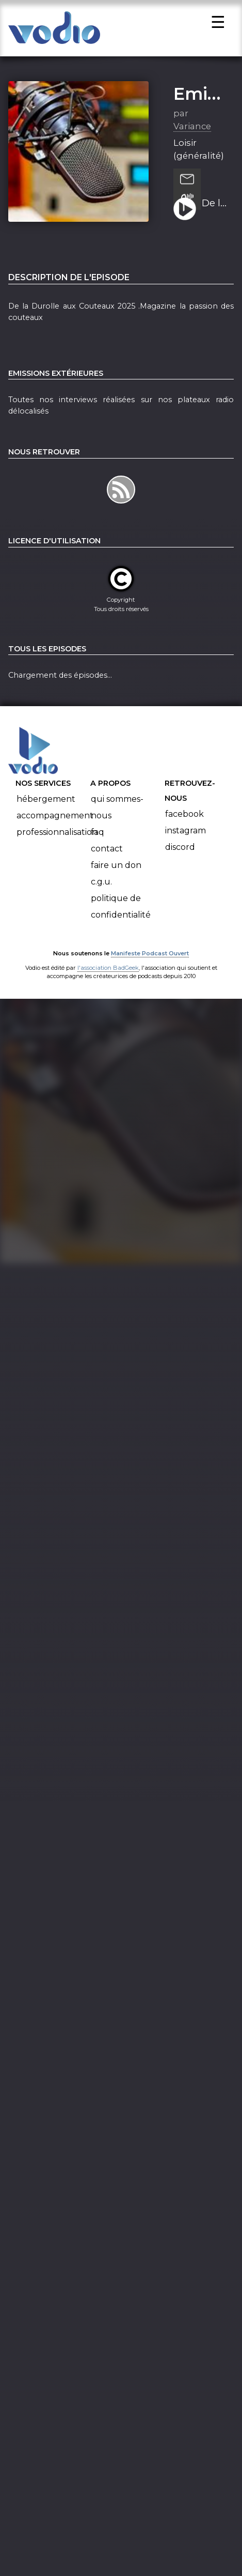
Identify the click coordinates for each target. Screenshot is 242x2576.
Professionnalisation (57, 844)
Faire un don (116, 877)
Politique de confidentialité (121, 919)
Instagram (185, 843)
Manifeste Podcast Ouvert (150, 965)
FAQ (97, 844)
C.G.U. (101, 894)
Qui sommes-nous (117, 819)
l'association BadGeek (108, 980)
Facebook (184, 826)
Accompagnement (55, 828)
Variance (192, 138)
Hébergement (46, 811)
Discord (180, 859)
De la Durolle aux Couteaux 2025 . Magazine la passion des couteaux (214, 216)
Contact (107, 861)
